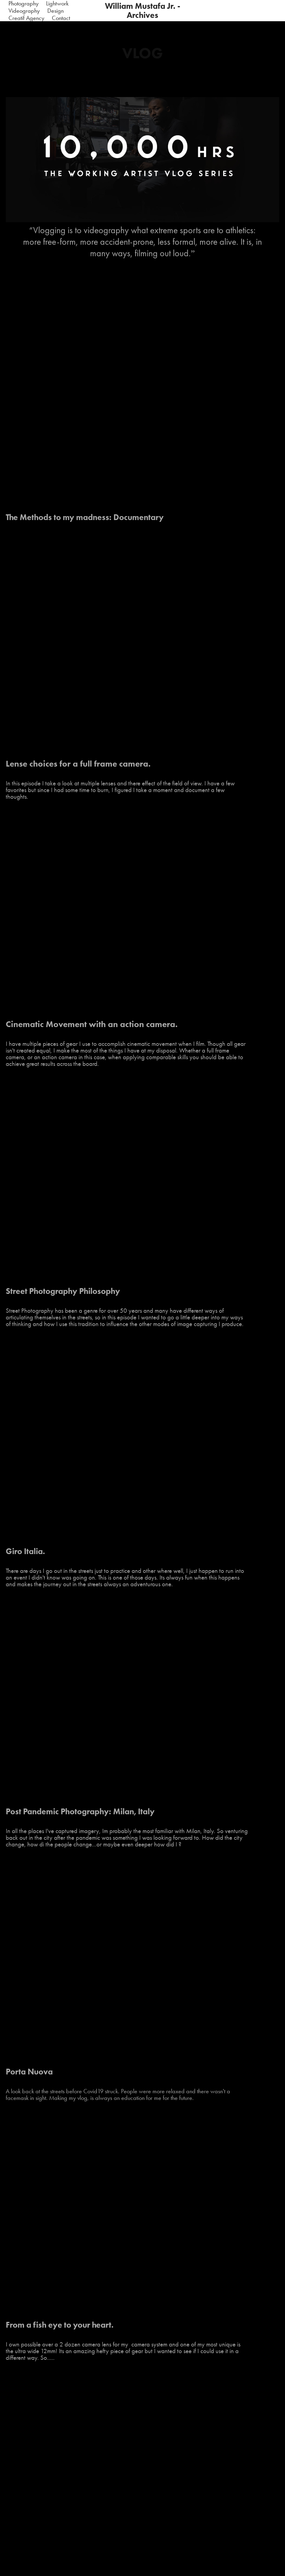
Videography (24, 10)
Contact (61, 18)
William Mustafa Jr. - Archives (143, 10)
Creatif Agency (26, 18)
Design (55, 10)
